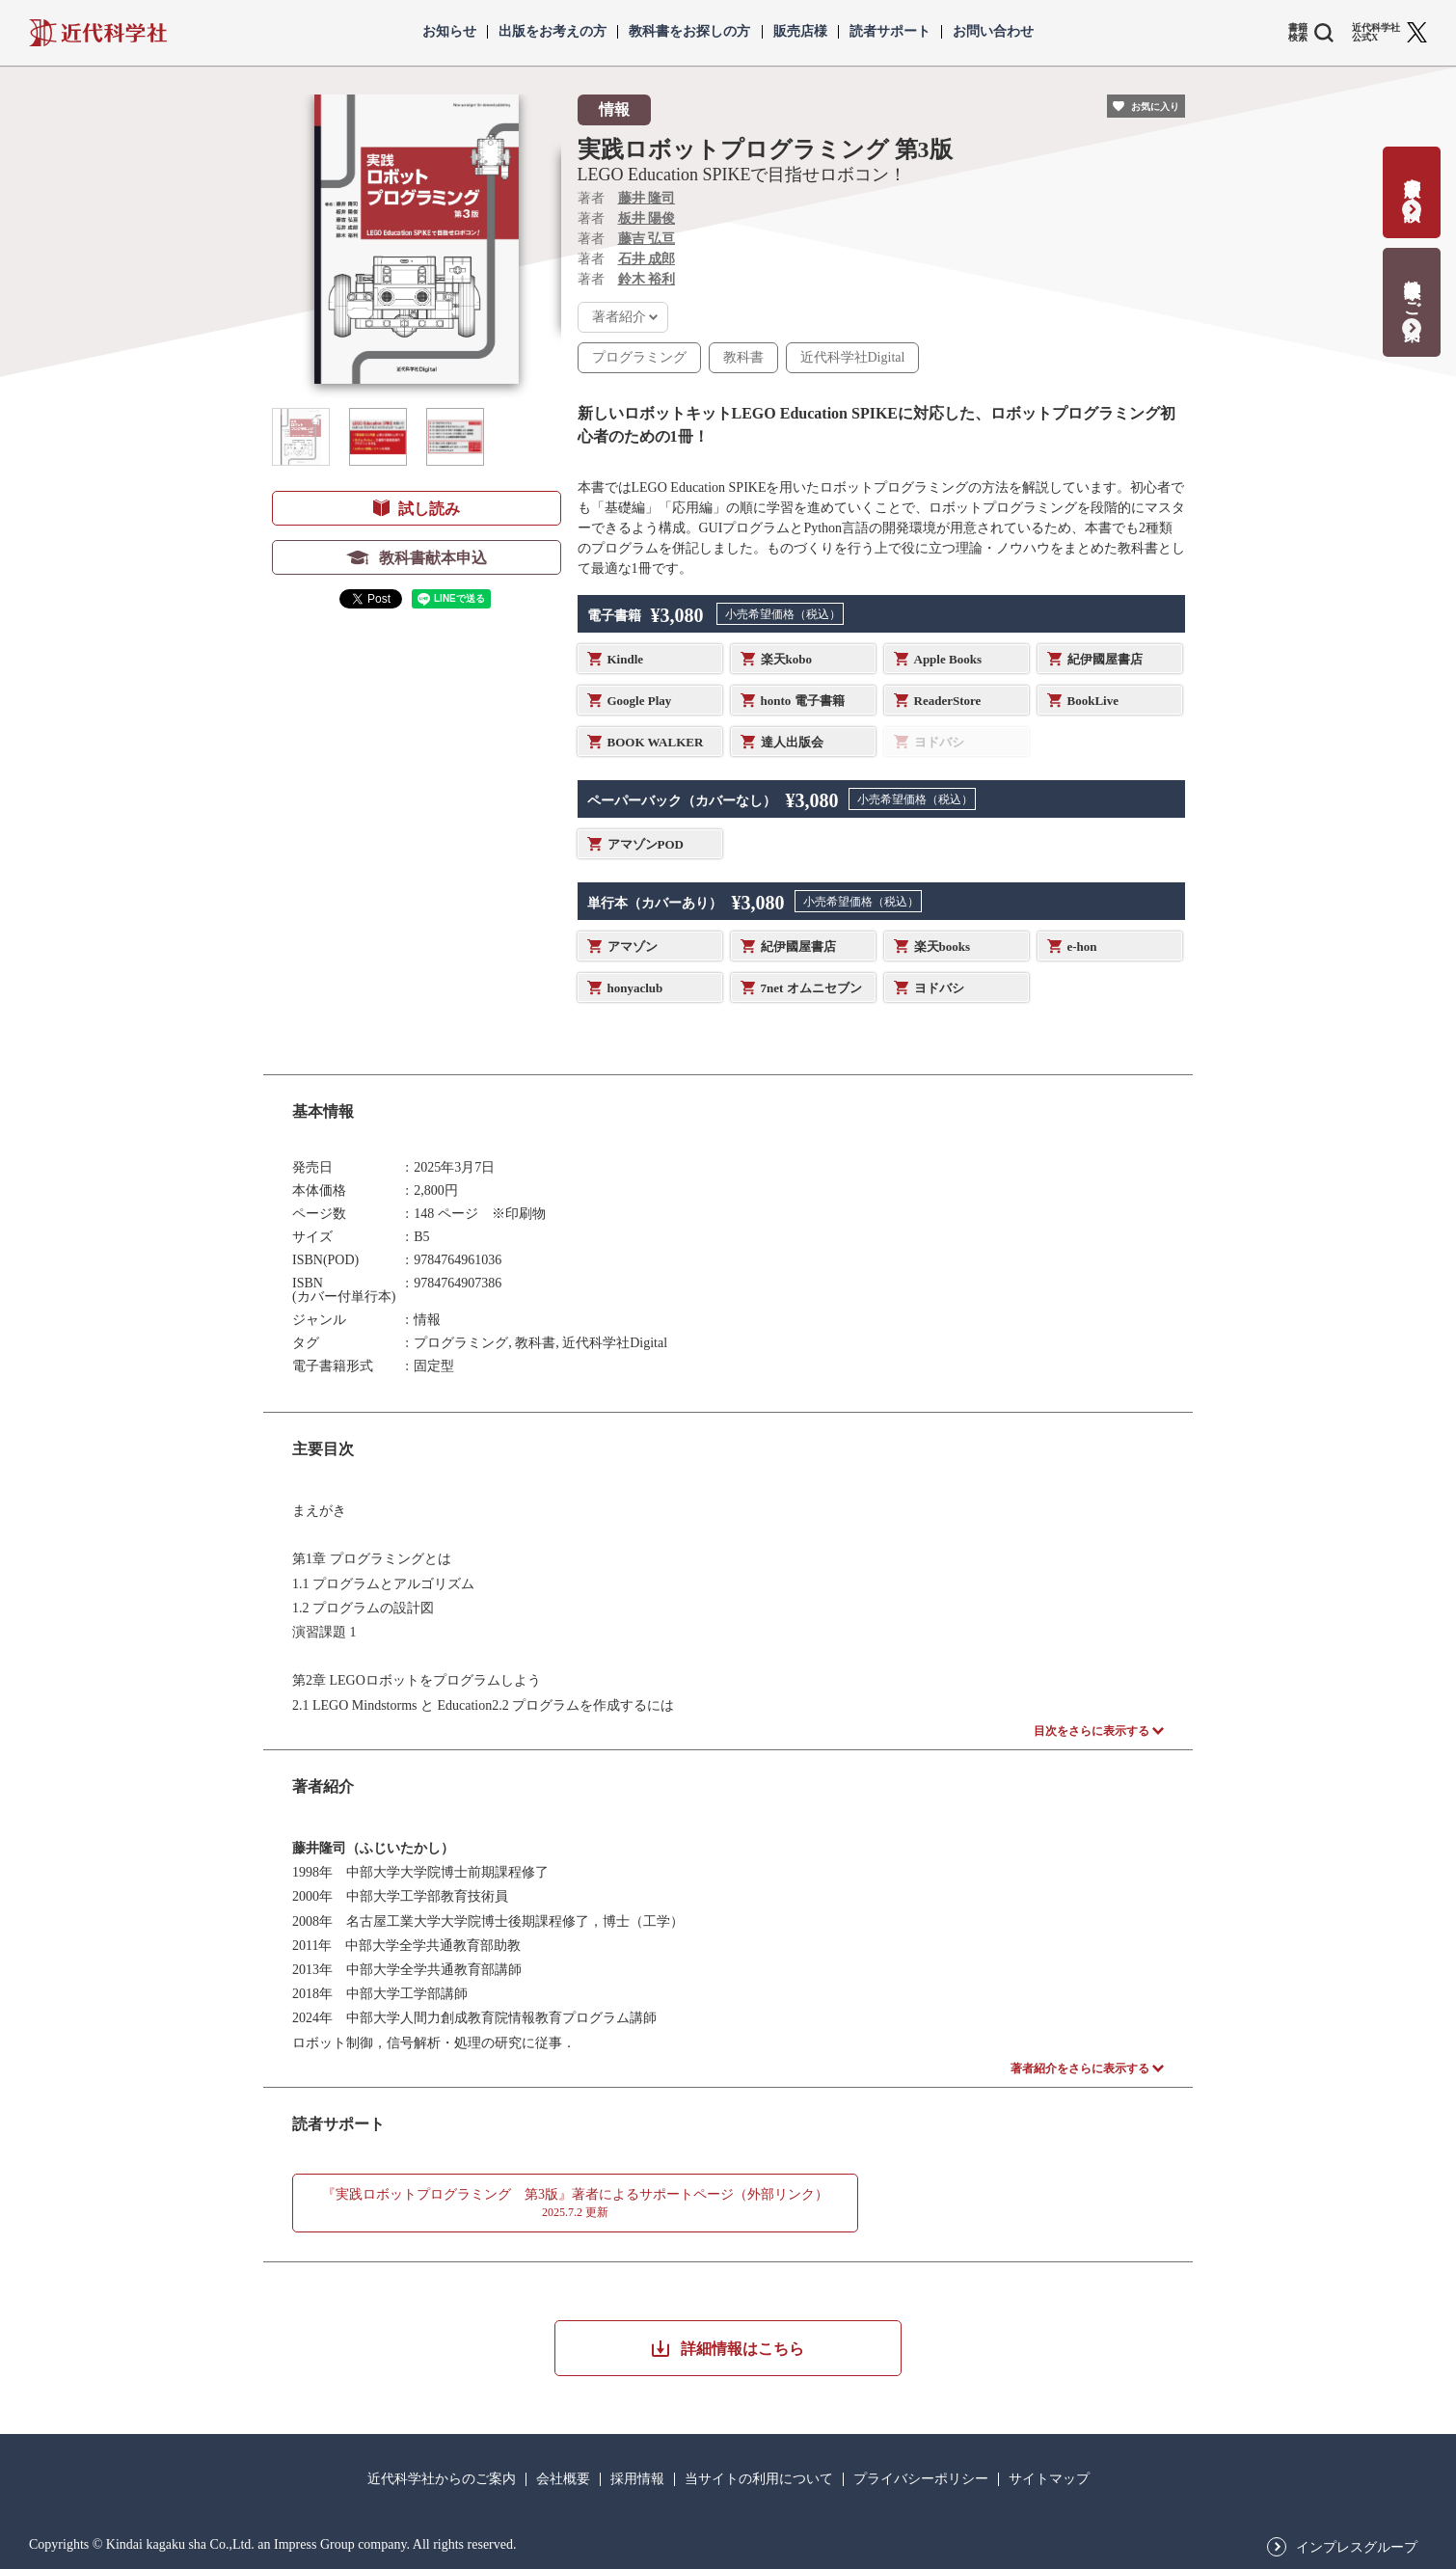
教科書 (743, 357)
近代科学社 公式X (1376, 32)
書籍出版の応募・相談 (1412, 180)
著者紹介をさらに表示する (1080, 2068)
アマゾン (632, 946)
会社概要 (563, 2479)
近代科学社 (98, 32)
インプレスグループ (1356, 2548)
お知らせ (449, 32)
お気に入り (1155, 106)
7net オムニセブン (811, 988)
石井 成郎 (647, 259)
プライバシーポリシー (920, 2479)
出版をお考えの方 (553, 32)
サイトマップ (1049, 2479)
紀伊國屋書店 (1105, 659)
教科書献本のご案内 (1412, 289)
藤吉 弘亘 (647, 238)
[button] (301, 437)
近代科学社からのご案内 (441, 2479)
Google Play (639, 700)
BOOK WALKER (655, 742)
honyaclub (635, 988)
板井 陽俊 (647, 218)
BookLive (1093, 700)
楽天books (942, 946)
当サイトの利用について (759, 2479)
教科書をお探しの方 (689, 32)
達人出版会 (792, 742)
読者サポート (889, 32)
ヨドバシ (939, 988)
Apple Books (948, 659)
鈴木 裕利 (647, 279)
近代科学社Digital (852, 357)
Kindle (625, 659)
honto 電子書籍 (803, 700)
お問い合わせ (993, 32)
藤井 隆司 (647, 198)
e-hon (1082, 946)
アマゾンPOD (645, 844)
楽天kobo (786, 659)
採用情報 (637, 2479)
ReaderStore (948, 700)
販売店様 (800, 32)
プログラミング (639, 357)
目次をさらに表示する (1091, 1731)
